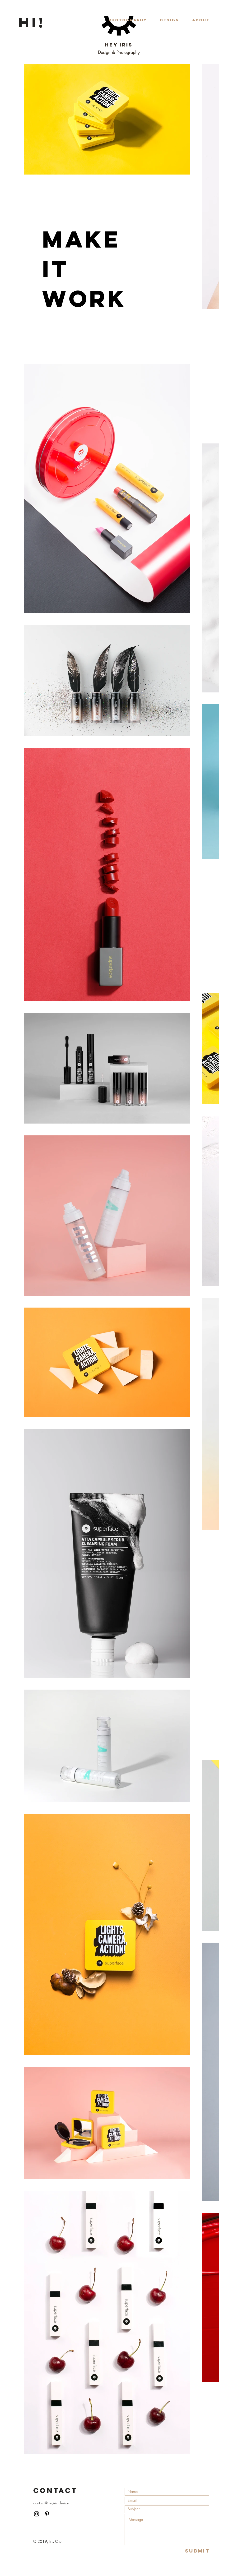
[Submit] (197, 2550)
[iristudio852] (36, 2514)
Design (104, 52)
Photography (128, 52)
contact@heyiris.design (51, 2503)
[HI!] (32, 22)
